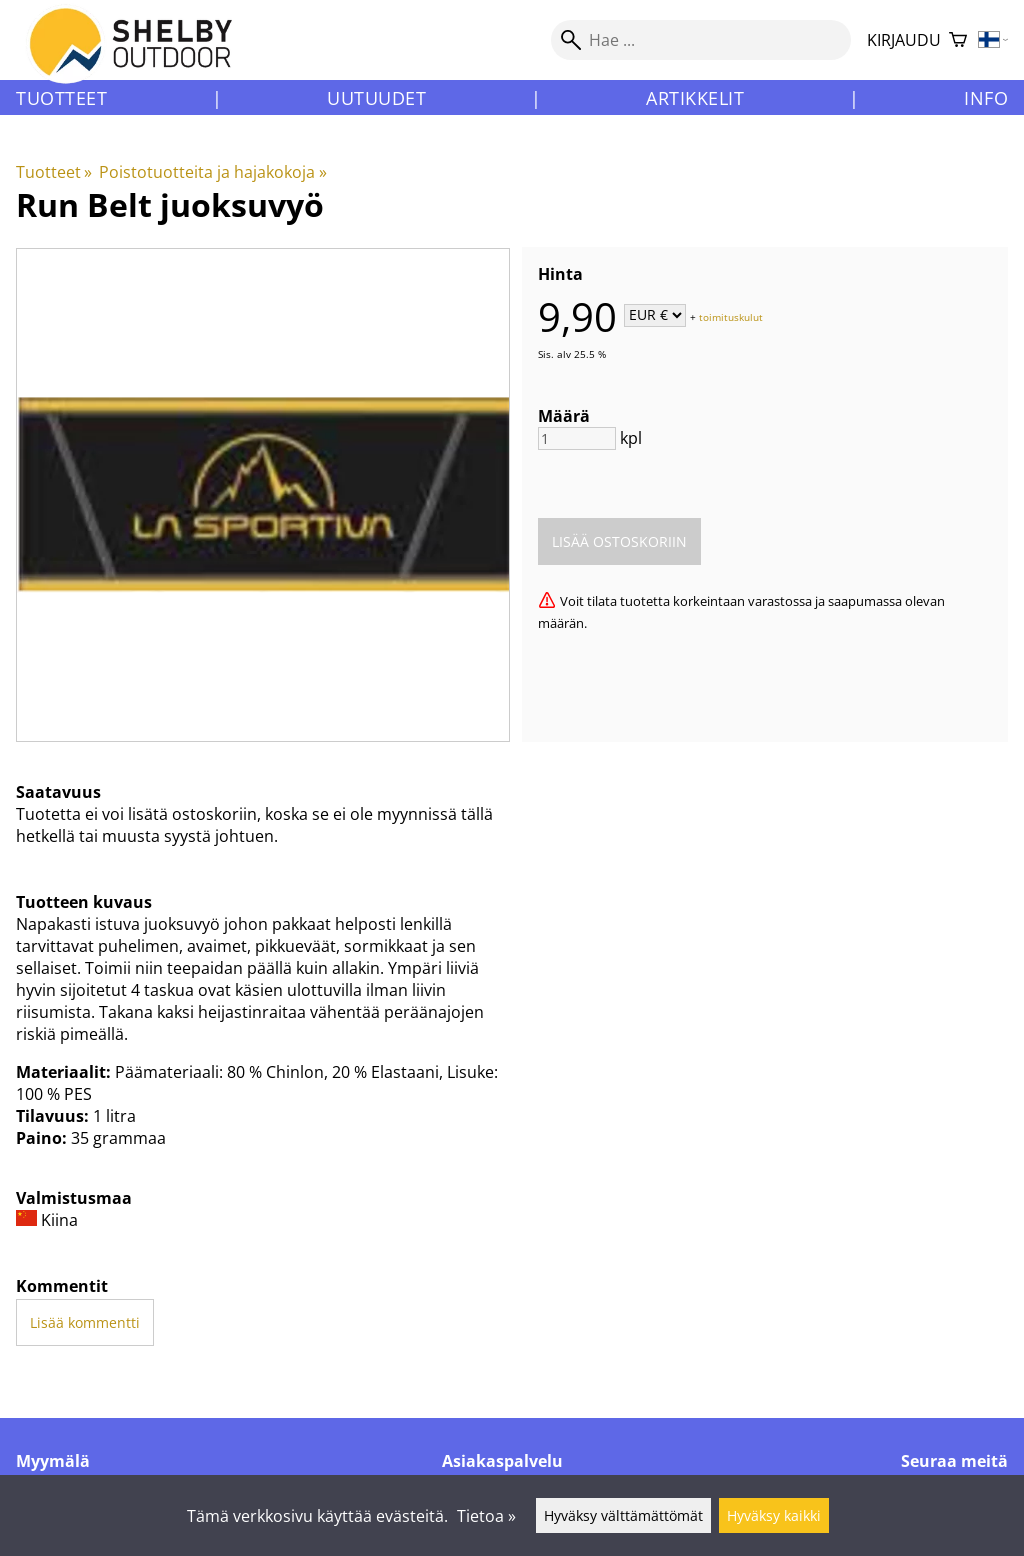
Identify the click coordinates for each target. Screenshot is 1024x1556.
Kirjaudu (904, 40)
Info (986, 98)
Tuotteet (61, 98)
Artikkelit (695, 98)
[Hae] (701, 40)
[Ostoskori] (958, 40)
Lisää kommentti (85, 1322)
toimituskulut (731, 316)
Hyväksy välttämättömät (623, 1515)
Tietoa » (486, 1516)
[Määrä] (577, 438)
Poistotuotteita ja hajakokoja (212, 172)
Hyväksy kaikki (774, 1515)
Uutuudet (376, 98)
